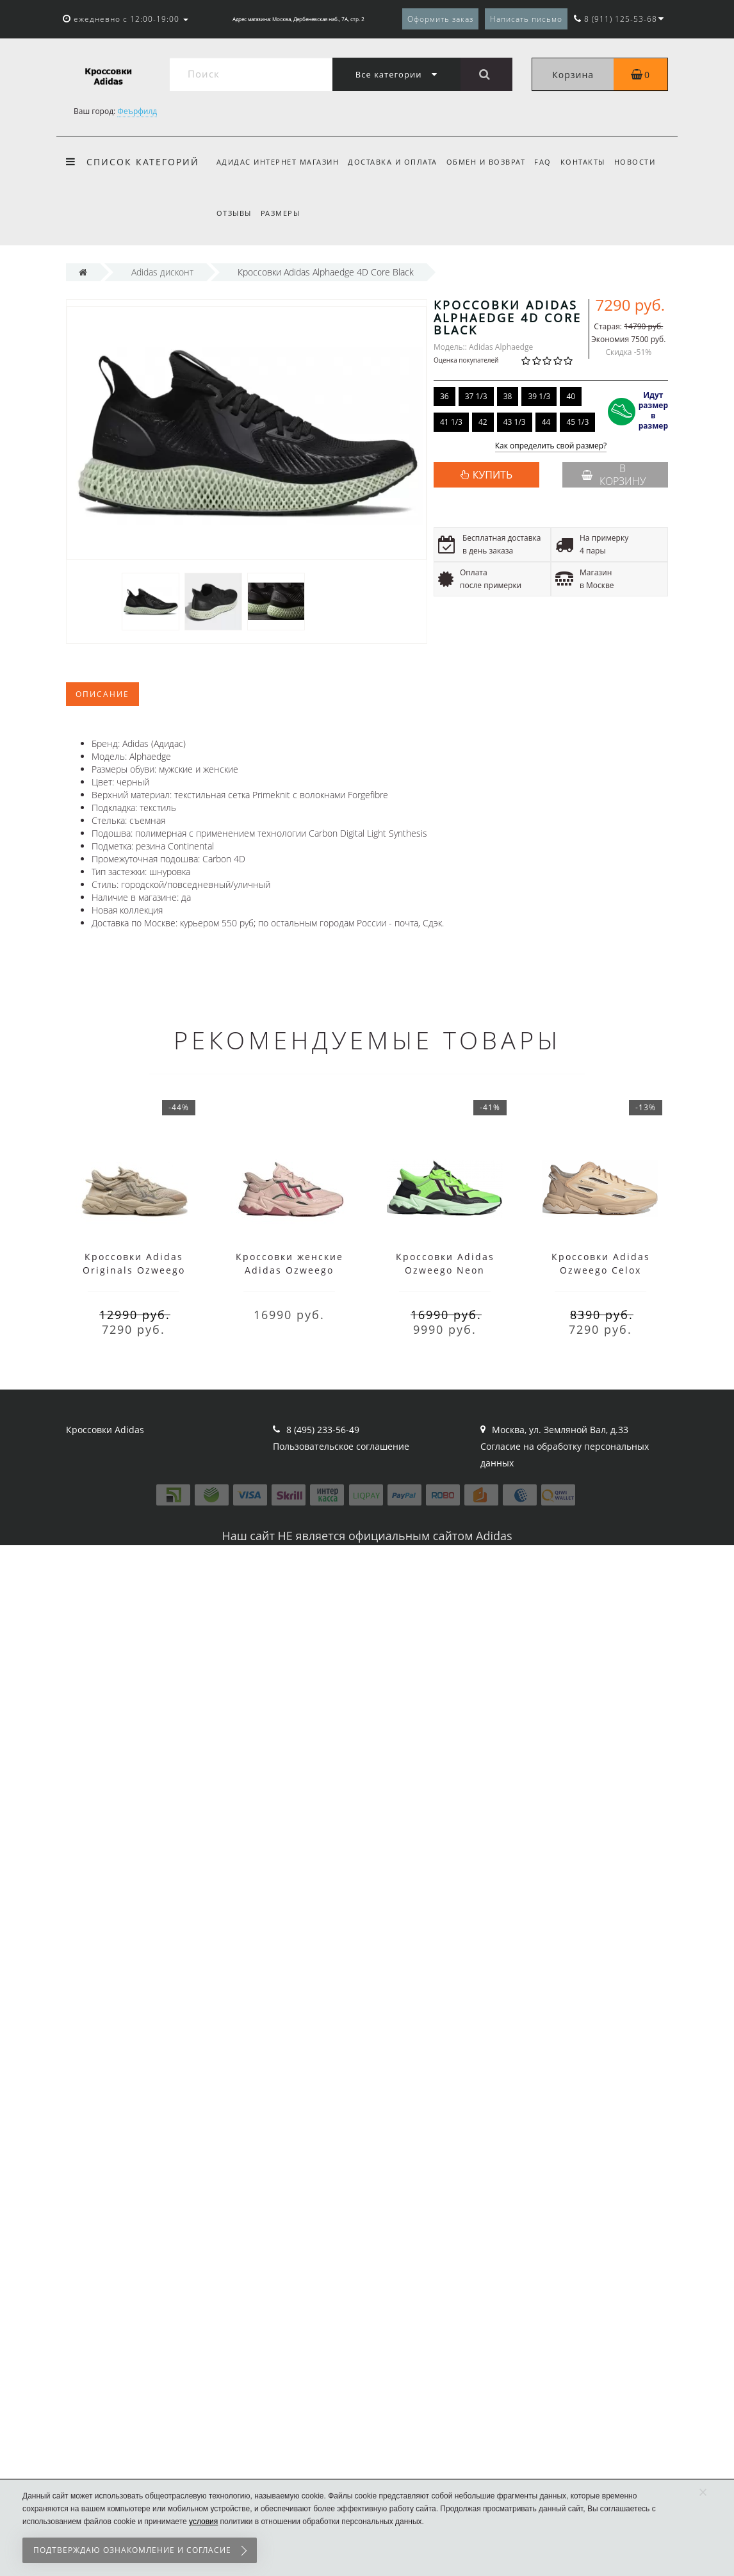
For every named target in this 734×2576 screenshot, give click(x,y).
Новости (644, 162)
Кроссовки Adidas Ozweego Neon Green (445, 1270)
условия (203, 2521)
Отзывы (234, 213)
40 (570, 396)
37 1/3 (476, 396)
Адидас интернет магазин (277, 162)
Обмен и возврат (490, 162)
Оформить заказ (440, 18)
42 (482, 421)
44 (546, 421)
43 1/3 (514, 421)
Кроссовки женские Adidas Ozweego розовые (289, 1270)
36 (444, 396)
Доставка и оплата (394, 162)
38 (507, 396)
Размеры (282, 213)
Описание (102, 694)
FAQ (548, 162)
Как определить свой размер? (551, 446)
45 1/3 (577, 421)
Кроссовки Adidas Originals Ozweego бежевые (134, 1270)
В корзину (614, 475)
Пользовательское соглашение (341, 1446)
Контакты (590, 162)
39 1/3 (539, 396)
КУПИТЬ (492, 474)
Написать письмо (526, 18)
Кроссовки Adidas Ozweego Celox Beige (600, 1270)
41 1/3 (451, 421)
